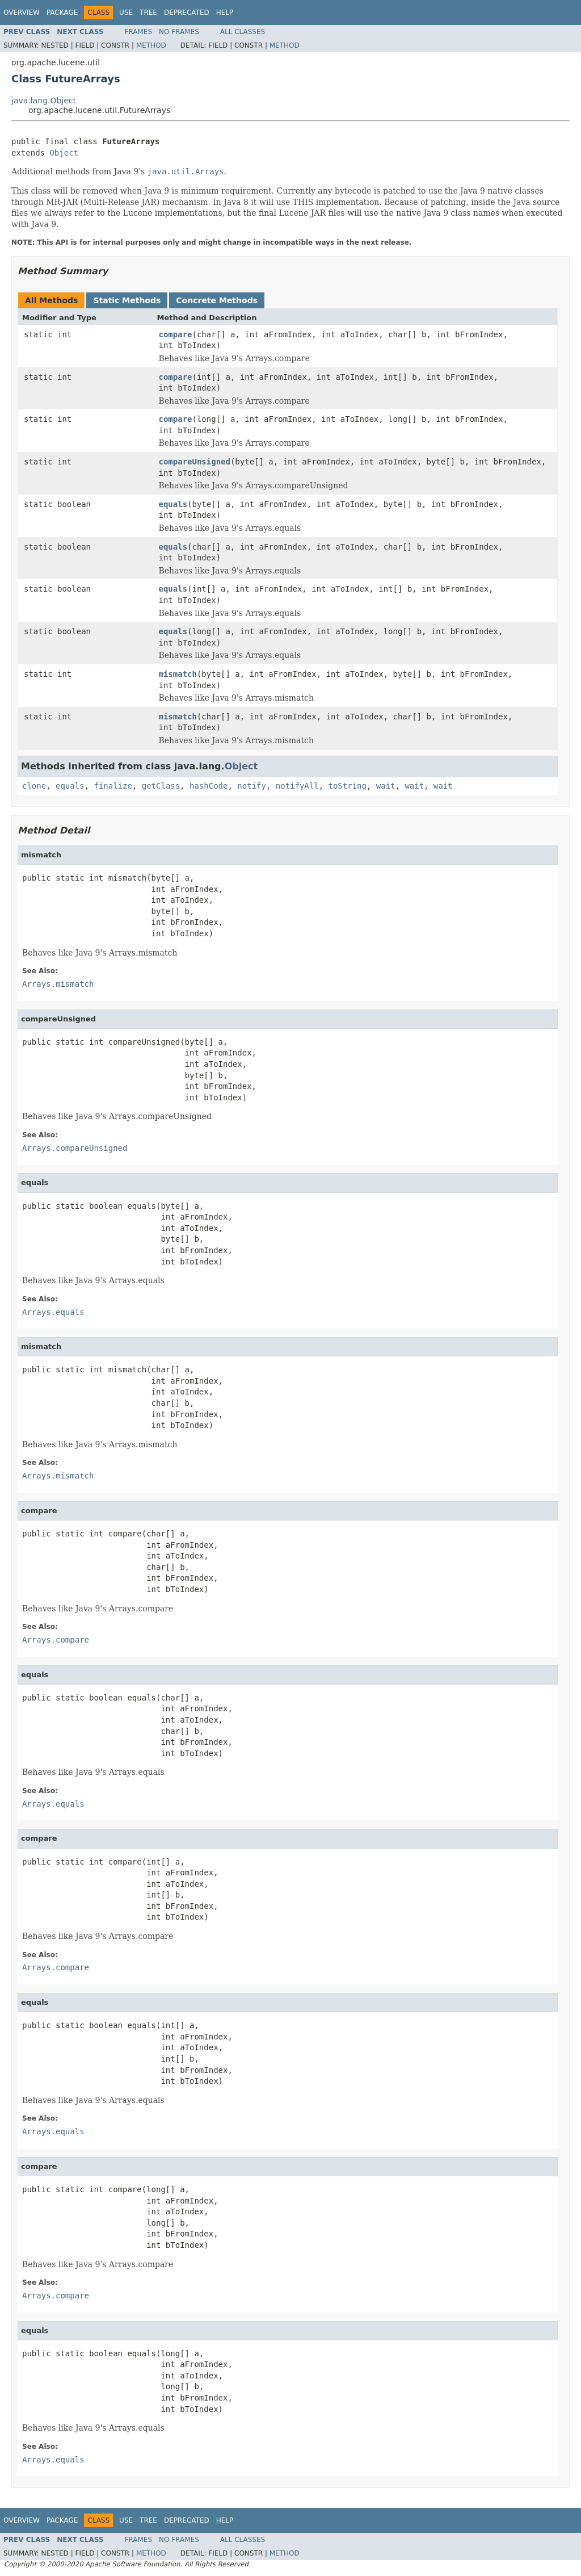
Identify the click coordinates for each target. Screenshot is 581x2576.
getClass (161, 785)
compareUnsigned (194, 461)
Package (62, 12)
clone (34, 785)
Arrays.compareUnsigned (74, 1148)
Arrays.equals (53, 1312)
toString (348, 785)
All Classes (242, 32)
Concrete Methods (217, 300)
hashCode (209, 785)
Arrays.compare (55, 1639)
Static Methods (127, 300)
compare (175, 334)
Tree (148, 12)
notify (251, 785)
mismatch (178, 673)
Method (151, 45)
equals (173, 504)
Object (63, 152)
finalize (113, 785)
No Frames (179, 32)
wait (385, 785)
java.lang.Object (43, 100)
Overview (21, 12)
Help (225, 12)
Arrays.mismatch (58, 983)
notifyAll (297, 785)
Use (126, 12)
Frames (139, 32)
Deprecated (186, 12)
